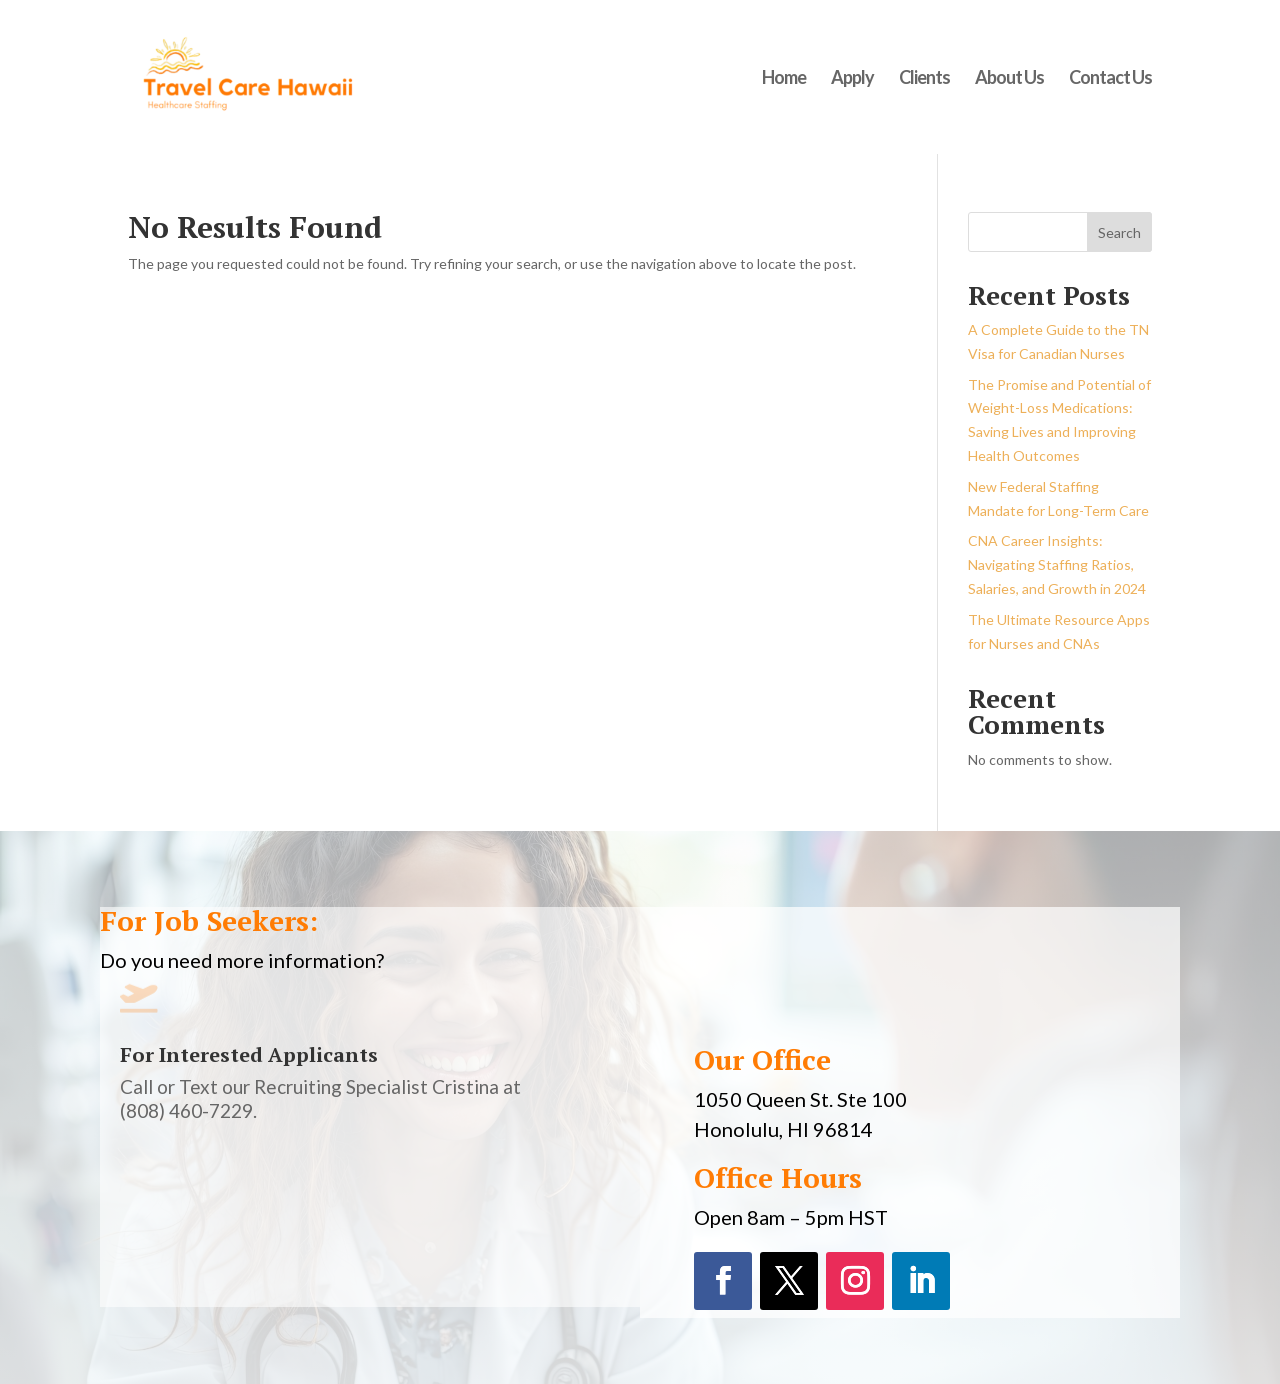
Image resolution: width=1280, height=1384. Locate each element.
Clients (924, 79)
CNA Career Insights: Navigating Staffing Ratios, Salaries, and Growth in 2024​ (1057, 564)
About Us (1009, 79)
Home (784, 79)
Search (1119, 232)
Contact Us (1110, 79)
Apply (852, 79)
